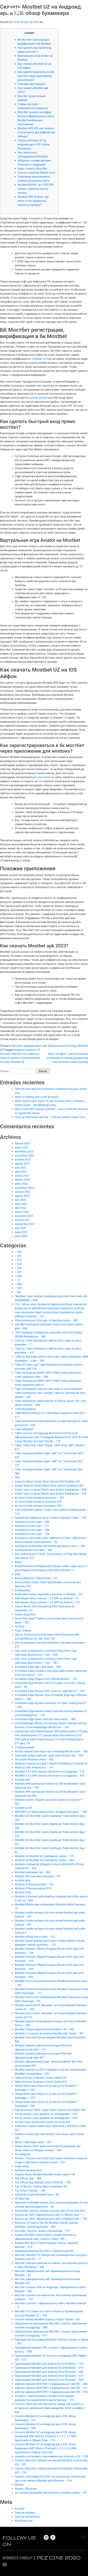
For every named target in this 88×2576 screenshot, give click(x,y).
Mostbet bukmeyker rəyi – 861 (33, 1872)
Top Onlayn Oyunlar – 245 (30, 2190)
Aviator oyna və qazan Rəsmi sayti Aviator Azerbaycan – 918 (50, 1493)
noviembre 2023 (24, 1155)
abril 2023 (21, 1171)
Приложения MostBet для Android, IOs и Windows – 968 (49, 2379)
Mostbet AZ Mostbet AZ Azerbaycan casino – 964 (44, 1860)
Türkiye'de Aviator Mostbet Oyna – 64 (37, 2194)
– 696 (18, 1276)
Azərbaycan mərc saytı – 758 (32, 1533)
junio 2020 (21, 1236)
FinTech (19, 1626)
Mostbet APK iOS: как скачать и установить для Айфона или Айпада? (36, 132)
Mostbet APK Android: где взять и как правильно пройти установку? (33, 200)
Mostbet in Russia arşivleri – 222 (34, 1884)
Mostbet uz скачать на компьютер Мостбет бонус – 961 (49, 2033)
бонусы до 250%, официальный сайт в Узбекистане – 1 (49, 2214)
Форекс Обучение (26, 2488)
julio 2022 (20, 1199)
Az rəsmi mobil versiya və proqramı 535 (38, 1501)
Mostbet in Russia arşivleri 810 (33, 1888)
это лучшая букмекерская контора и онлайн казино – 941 (51, 2492)
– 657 (18, 1272)
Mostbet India (23, 1892)
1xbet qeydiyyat (24, 1429)
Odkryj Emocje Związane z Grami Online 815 (41, 2081)
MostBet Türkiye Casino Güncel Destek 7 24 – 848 (44, 2029)
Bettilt (18, 1562)
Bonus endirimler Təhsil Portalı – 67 (36, 1578)
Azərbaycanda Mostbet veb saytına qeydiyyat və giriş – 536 (50, 1546)
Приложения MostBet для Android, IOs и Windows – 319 (49, 2367)
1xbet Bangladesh (25, 1409)
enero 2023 (21, 1183)
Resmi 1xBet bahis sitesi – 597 (33, 2142)
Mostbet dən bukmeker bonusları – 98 (37, 1876)
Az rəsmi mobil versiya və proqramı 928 (38, 1505)
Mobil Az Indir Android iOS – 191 (34, 1767)
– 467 (18, 1256)
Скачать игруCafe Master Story (36, 172)
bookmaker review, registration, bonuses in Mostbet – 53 (48, 1594)
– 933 (18, 1288)
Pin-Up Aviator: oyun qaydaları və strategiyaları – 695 (46, 2118)
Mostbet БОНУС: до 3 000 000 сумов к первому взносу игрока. (36, 188)
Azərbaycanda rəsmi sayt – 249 (33, 1550)
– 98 (17, 1292)
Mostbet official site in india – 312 (35, 1936)
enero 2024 (21, 1147)
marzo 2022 (22, 1212)
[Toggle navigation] (82, 10)
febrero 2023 (22, 1179)
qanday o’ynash (38, 397)
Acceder (20, 2508)
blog (17, 1574)
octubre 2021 (22, 1220)
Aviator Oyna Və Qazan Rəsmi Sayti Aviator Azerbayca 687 (49, 1485)
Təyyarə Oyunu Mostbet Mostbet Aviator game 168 (45, 2174)
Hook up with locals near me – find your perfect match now (50, 1117)
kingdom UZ (33, 1049)
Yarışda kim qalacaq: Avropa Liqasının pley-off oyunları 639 (50, 2210)
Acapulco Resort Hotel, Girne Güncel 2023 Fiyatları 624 (47, 1481)
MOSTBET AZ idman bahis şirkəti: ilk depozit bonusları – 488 (51, 1811)
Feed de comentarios (27, 2516)
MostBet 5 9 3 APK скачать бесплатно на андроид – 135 (49, 1771)
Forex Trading (23, 1630)
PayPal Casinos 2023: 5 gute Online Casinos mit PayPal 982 (50, 2110)
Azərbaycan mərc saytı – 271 (32, 1525)
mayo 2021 (21, 1232)
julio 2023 (20, 1167)
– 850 (18, 1284)
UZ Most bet (22, 2198)
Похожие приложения (31, 84)
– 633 (18, 1264)
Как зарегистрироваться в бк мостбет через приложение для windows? (36, 76)
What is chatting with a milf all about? (37, 1097)
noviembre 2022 (24, 1187)
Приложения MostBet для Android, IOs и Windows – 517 (49, 2375)
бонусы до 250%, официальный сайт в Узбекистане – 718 (51, 2218)
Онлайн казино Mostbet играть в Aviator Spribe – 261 (47, 2319)
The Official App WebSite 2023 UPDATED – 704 (43, 2182)
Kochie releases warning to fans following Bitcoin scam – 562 (51, 1751)
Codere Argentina (25, 1614)
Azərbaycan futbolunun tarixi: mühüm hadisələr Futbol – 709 (50, 1517)
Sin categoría (22, 2154)
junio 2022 (21, 1204)
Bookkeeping (22, 1590)
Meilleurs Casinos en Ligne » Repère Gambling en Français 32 (51, 1763)
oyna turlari (43, 777)
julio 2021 (20, 1228)
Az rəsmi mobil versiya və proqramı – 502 (39, 1497)
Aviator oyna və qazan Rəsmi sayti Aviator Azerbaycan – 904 (50, 1489)
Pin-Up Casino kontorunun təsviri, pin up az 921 (43, 2122)
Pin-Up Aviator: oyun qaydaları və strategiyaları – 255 (46, 2114)
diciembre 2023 (24, 1151)
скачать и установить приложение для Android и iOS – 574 (51, 2456)
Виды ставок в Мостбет (32, 168)
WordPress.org (23, 2520)
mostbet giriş (22, 1880)
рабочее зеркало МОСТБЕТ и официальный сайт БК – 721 (51, 2388)
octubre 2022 (22, 1191)
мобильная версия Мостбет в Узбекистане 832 (44, 2251)
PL (32, 2558)
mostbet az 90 (23, 1807)
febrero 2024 (22, 1143)
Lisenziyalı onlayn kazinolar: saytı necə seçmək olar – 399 (49, 1755)
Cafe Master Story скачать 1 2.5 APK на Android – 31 (47, 1598)
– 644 (18, 1268)
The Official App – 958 (28, 2178)
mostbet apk (22, 1779)
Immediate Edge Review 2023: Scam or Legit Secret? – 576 (50, 1691)
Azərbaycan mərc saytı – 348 (32, 1529)
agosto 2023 (22, 1163)
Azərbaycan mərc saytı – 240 (32, 1521)
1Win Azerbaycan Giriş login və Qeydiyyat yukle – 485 (46, 1320)
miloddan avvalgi (42, 358)
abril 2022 (21, 1208)
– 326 (18, 1252)
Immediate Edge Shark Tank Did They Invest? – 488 (45, 1719)
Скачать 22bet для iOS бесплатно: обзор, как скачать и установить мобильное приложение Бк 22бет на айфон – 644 (50, 2408)
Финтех (19, 2484)
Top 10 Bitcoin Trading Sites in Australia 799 (41, 2186)
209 (17, 1477)
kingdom (19, 1049)
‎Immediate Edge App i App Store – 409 (38, 1666)
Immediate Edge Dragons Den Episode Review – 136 (46, 1679)
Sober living (22, 2166)
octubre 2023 (22, 1159)
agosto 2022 (22, 1195)
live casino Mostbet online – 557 (34, 1759)
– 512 (18, 1260)
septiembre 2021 (25, 1224)
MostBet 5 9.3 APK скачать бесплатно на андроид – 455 (49, 1775)
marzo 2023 (22, 1175)
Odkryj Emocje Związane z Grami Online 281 (41, 2077)
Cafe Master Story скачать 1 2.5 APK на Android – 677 (47, 1602)
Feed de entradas (25, 2512)
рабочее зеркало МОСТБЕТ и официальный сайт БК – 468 (51, 2383)
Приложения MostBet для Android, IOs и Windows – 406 (49, 2371)
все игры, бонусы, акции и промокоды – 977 (42, 2230)
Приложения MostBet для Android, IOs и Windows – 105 (49, 2363)
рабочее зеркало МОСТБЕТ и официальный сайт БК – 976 (51, 2392)
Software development (28, 2170)
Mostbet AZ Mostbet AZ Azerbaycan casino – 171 (44, 1856)
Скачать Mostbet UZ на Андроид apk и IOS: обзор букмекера (33, 144)
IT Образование (24, 1747)
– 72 (17, 1280)
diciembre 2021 (24, 1216)
